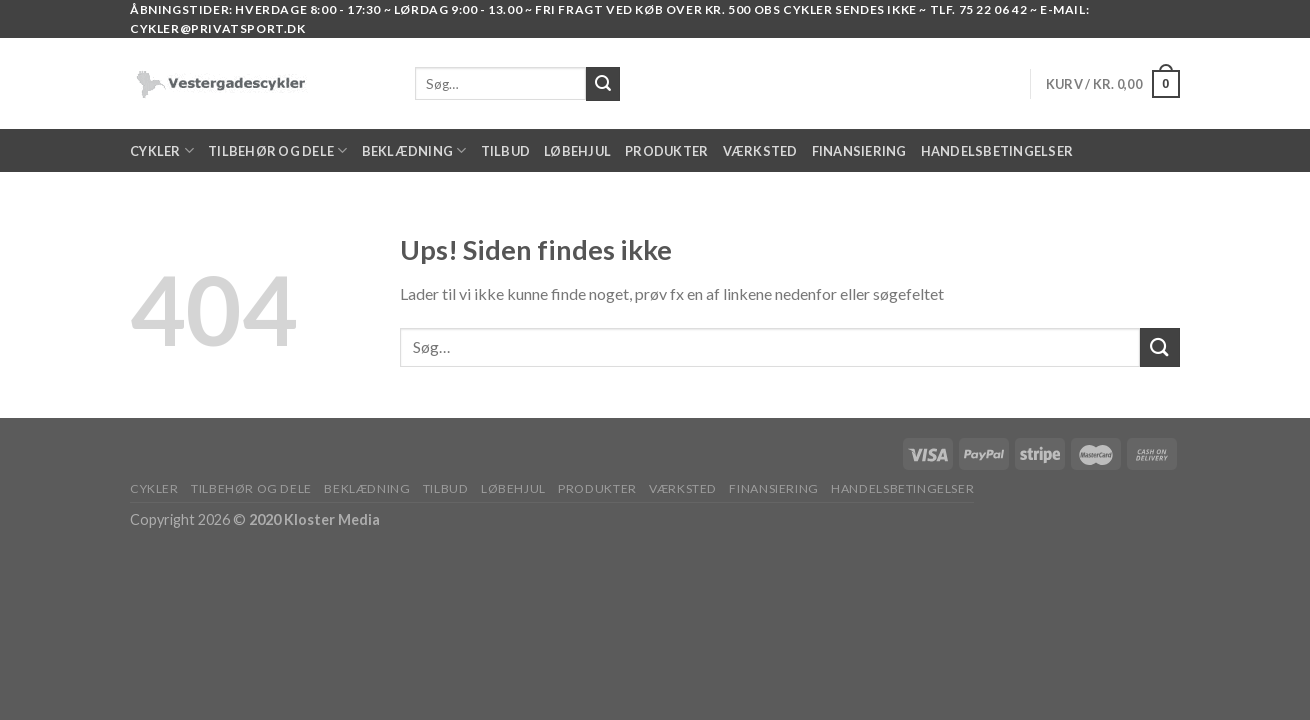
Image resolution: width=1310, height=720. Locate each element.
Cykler (162, 150)
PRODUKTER (666, 151)
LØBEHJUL (577, 151)
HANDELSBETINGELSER (997, 151)
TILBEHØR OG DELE (278, 150)
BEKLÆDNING (414, 150)
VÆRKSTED (760, 151)
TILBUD (506, 151)
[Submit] (1160, 347)
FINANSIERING (859, 151)
